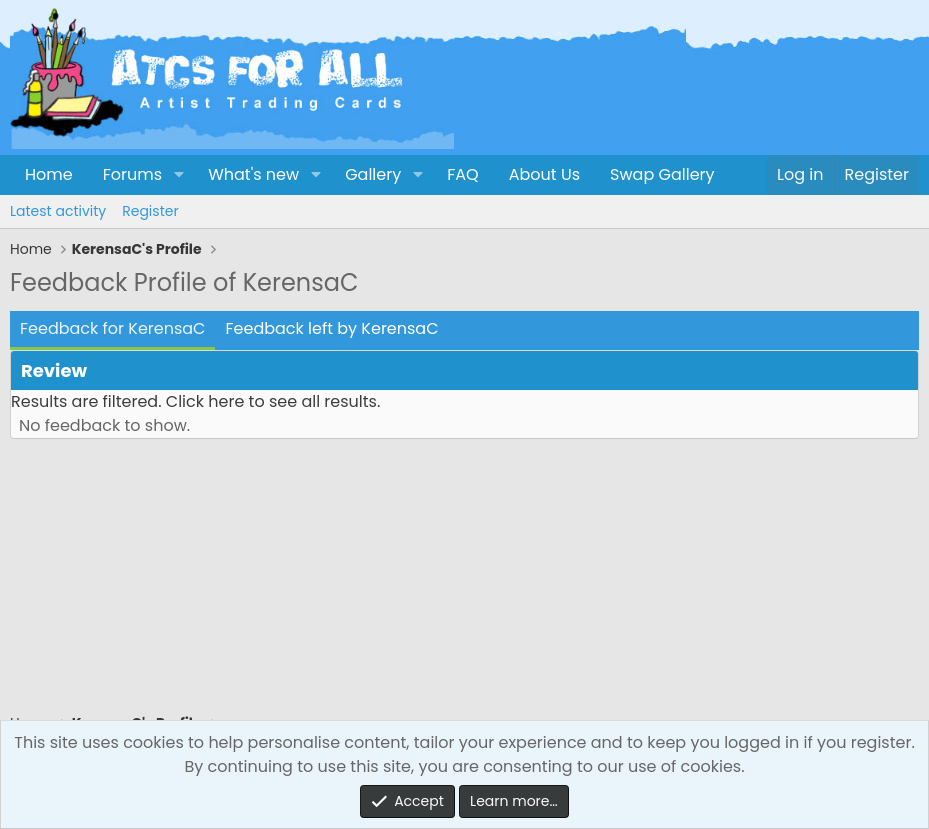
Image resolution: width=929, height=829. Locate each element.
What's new (253, 174)
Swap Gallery (662, 174)
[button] (178, 175)
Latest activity (58, 211)
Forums (132, 174)
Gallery (373, 174)
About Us (544, 174)
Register (150, 211)
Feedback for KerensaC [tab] (112, 328)
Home (49, 174)
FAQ (462, 174)
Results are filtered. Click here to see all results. (195, 401)
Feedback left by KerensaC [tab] (331, 328)
